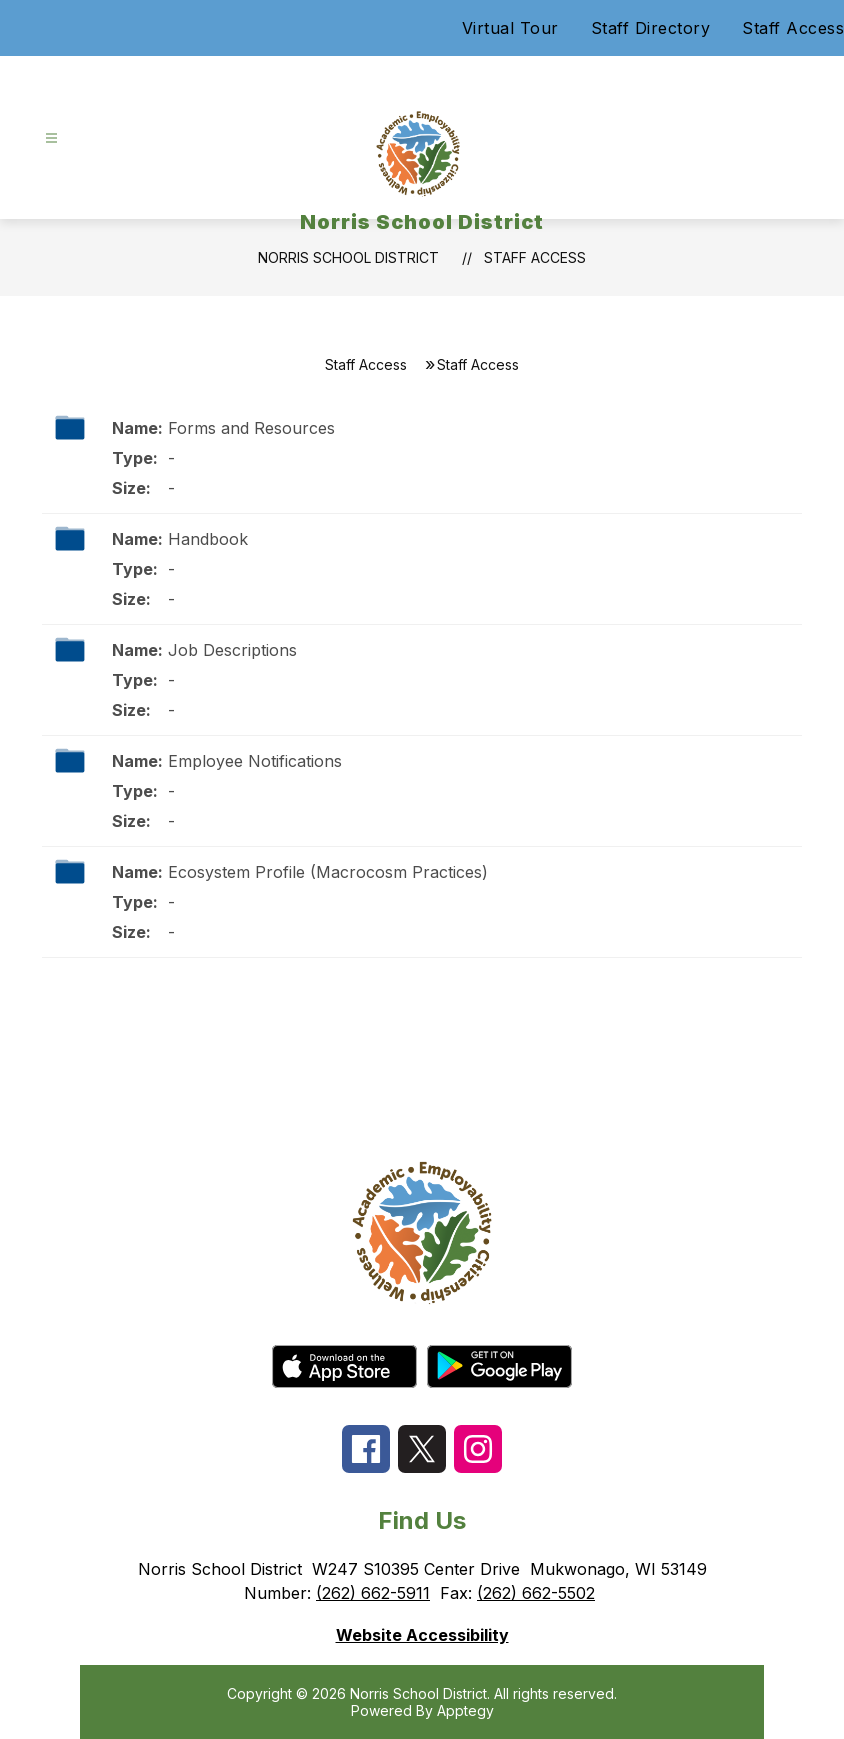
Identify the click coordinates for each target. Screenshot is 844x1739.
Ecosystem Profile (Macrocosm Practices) (328, 872)
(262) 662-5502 (536, 1593)
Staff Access (793, 28)
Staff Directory (651, 28)
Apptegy (465, 1710)
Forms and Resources (251, 428)
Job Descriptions (232, 650)
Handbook (208, 539)
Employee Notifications (255, 761)
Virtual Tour (510, 28)
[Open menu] (51, 138)
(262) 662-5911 (373, 1593)
